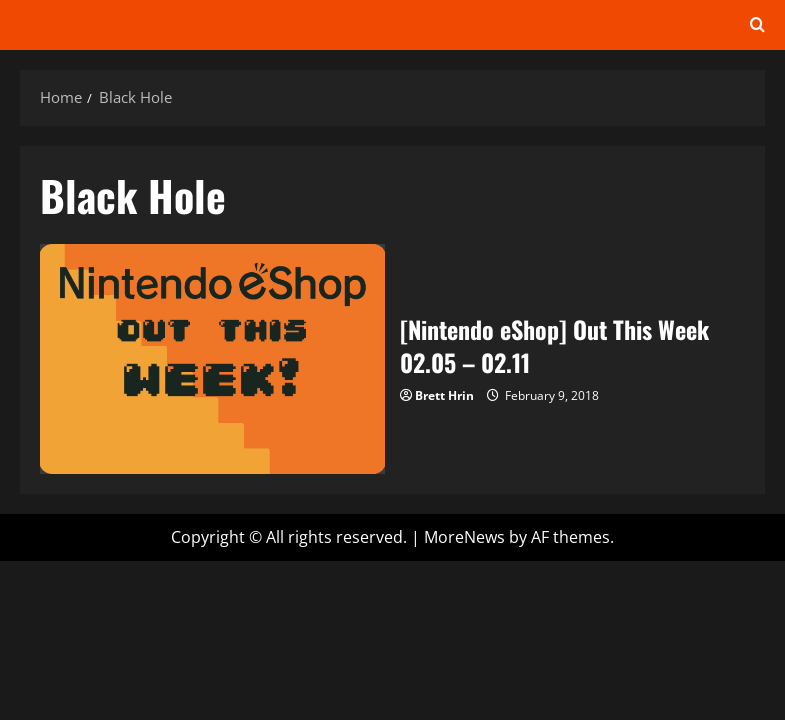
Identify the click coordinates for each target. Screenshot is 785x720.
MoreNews (464, 537)
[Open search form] (757, 25)
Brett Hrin (444, 395)
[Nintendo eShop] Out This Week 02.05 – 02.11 (212, 359)
